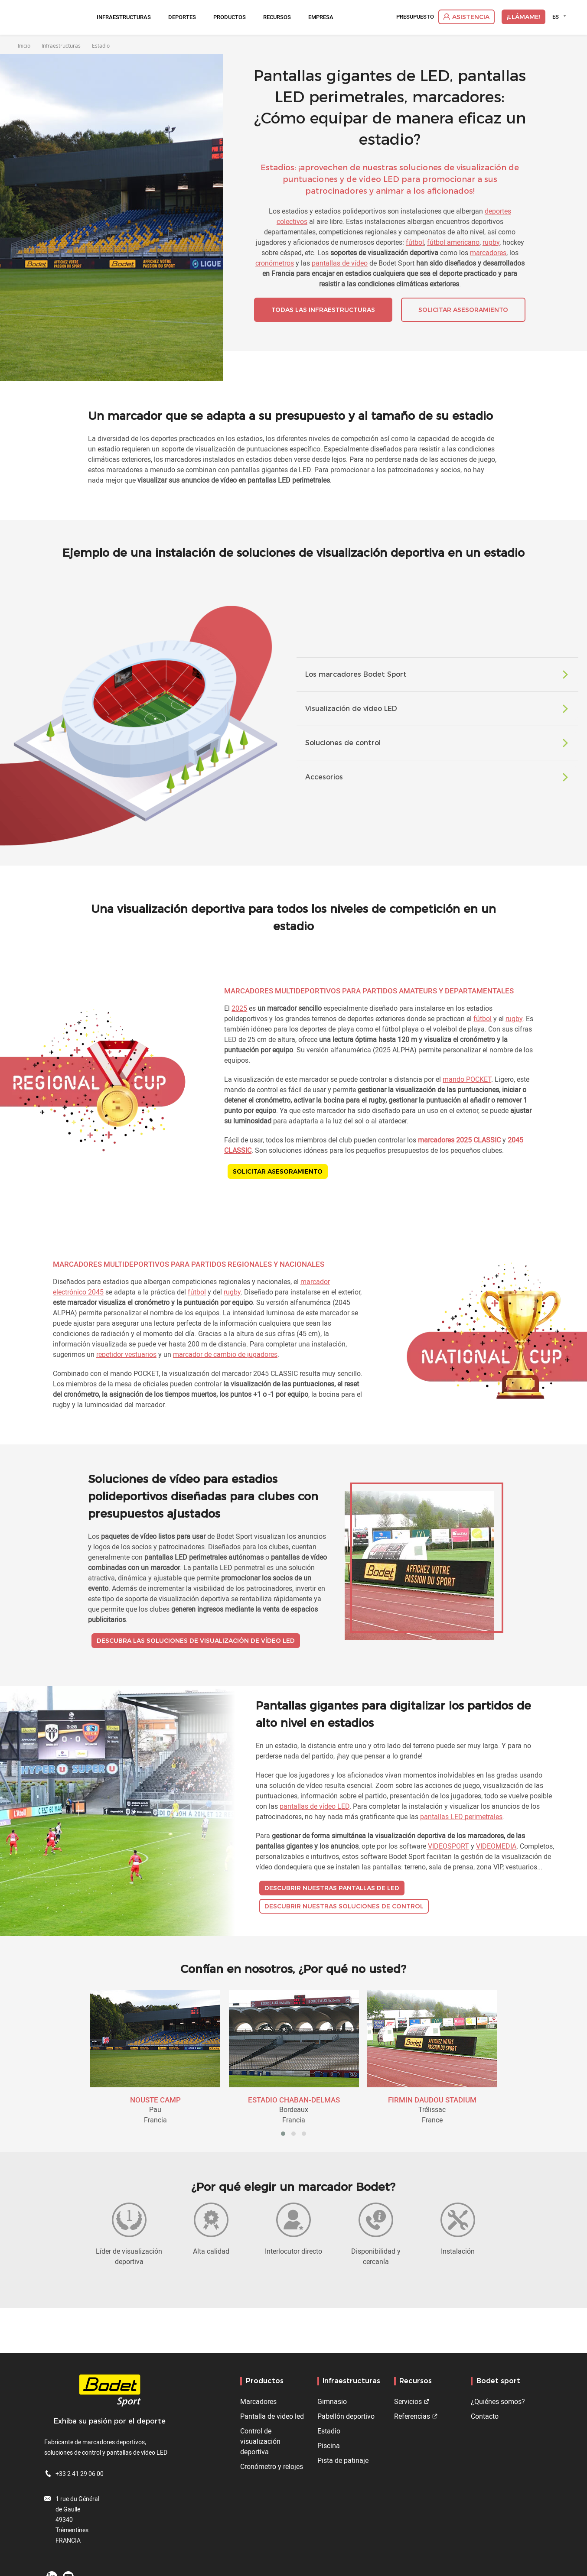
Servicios (408, 2401)
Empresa (320, 17)
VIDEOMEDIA (496, 1846)
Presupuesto (415, 16)
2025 (239, 1008)
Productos (229, 17)
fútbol (415, 242)
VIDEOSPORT (448, 1846)
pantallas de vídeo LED (314, 1806)
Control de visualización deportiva (260, 2441)
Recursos (277, 17)
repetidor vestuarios (126, 1354)
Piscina (328, 2445)
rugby (491, 242)
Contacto (485, 2416)
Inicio (24, 45)
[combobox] (560, 16)
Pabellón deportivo (346, 2416)
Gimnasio (332, 2401)
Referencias (412, 2416)
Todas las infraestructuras (323, 310)
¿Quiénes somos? (498, 2401)
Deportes (182, 17)
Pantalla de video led (272, 2416)
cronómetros (274, 263)
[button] (283, 2133)
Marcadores (258, 2401)
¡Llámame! (523, 17)
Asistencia (470, 17)
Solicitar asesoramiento (463, 310)
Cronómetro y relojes (271, 2466)
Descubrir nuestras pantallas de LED (331, 1888)
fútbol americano (453, 242)
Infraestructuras (124, 17)
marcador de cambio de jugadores (225, 1354)
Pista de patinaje (343, 2460)
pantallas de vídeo (340, 263)
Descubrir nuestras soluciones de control (344, 1906)
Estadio (328, 2431)
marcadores (488, 252)
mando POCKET (467, 1079)
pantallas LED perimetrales (461, 1816)
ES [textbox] (555, 16)
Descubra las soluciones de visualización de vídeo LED (196, 1641)
